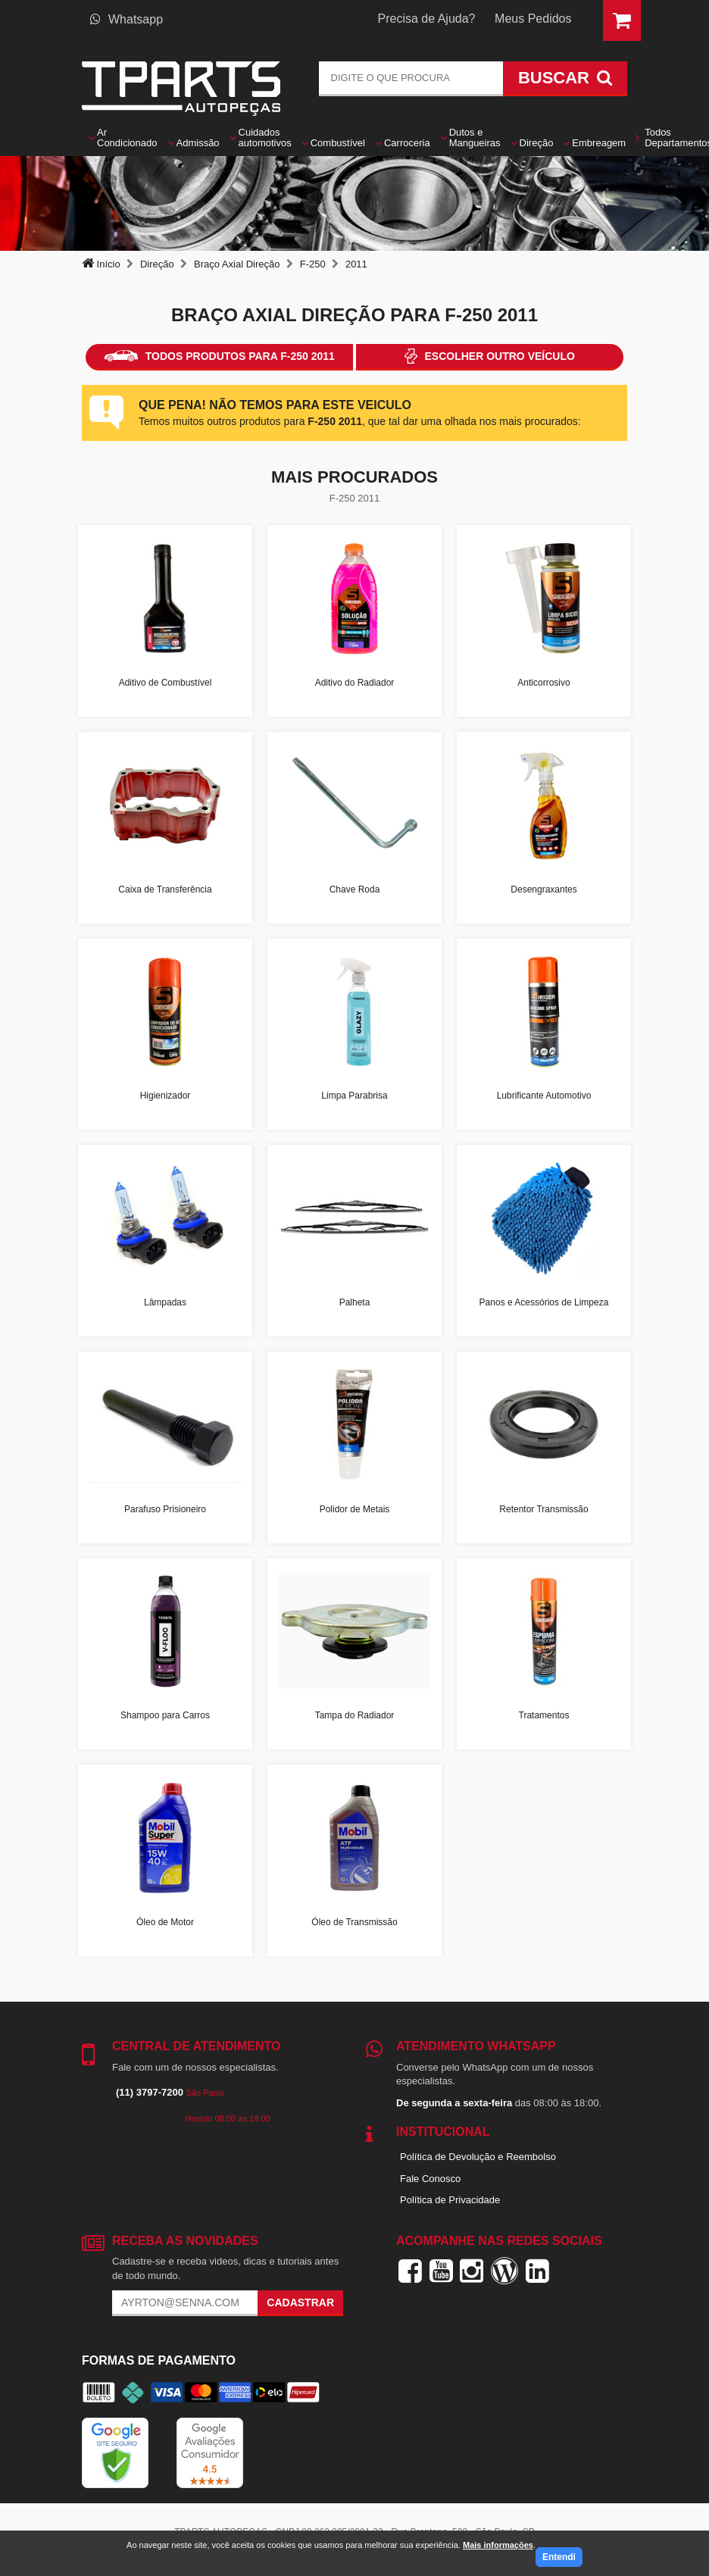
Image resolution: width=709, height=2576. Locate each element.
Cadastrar (300, 2302)
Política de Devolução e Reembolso (478, 2156)
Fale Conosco (430, 2178)
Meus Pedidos (533, 18)
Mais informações (498, 2544)
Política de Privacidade (450, 2200)
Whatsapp (126, 19)
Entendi (559, 2557)
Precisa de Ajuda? (427, 18)
